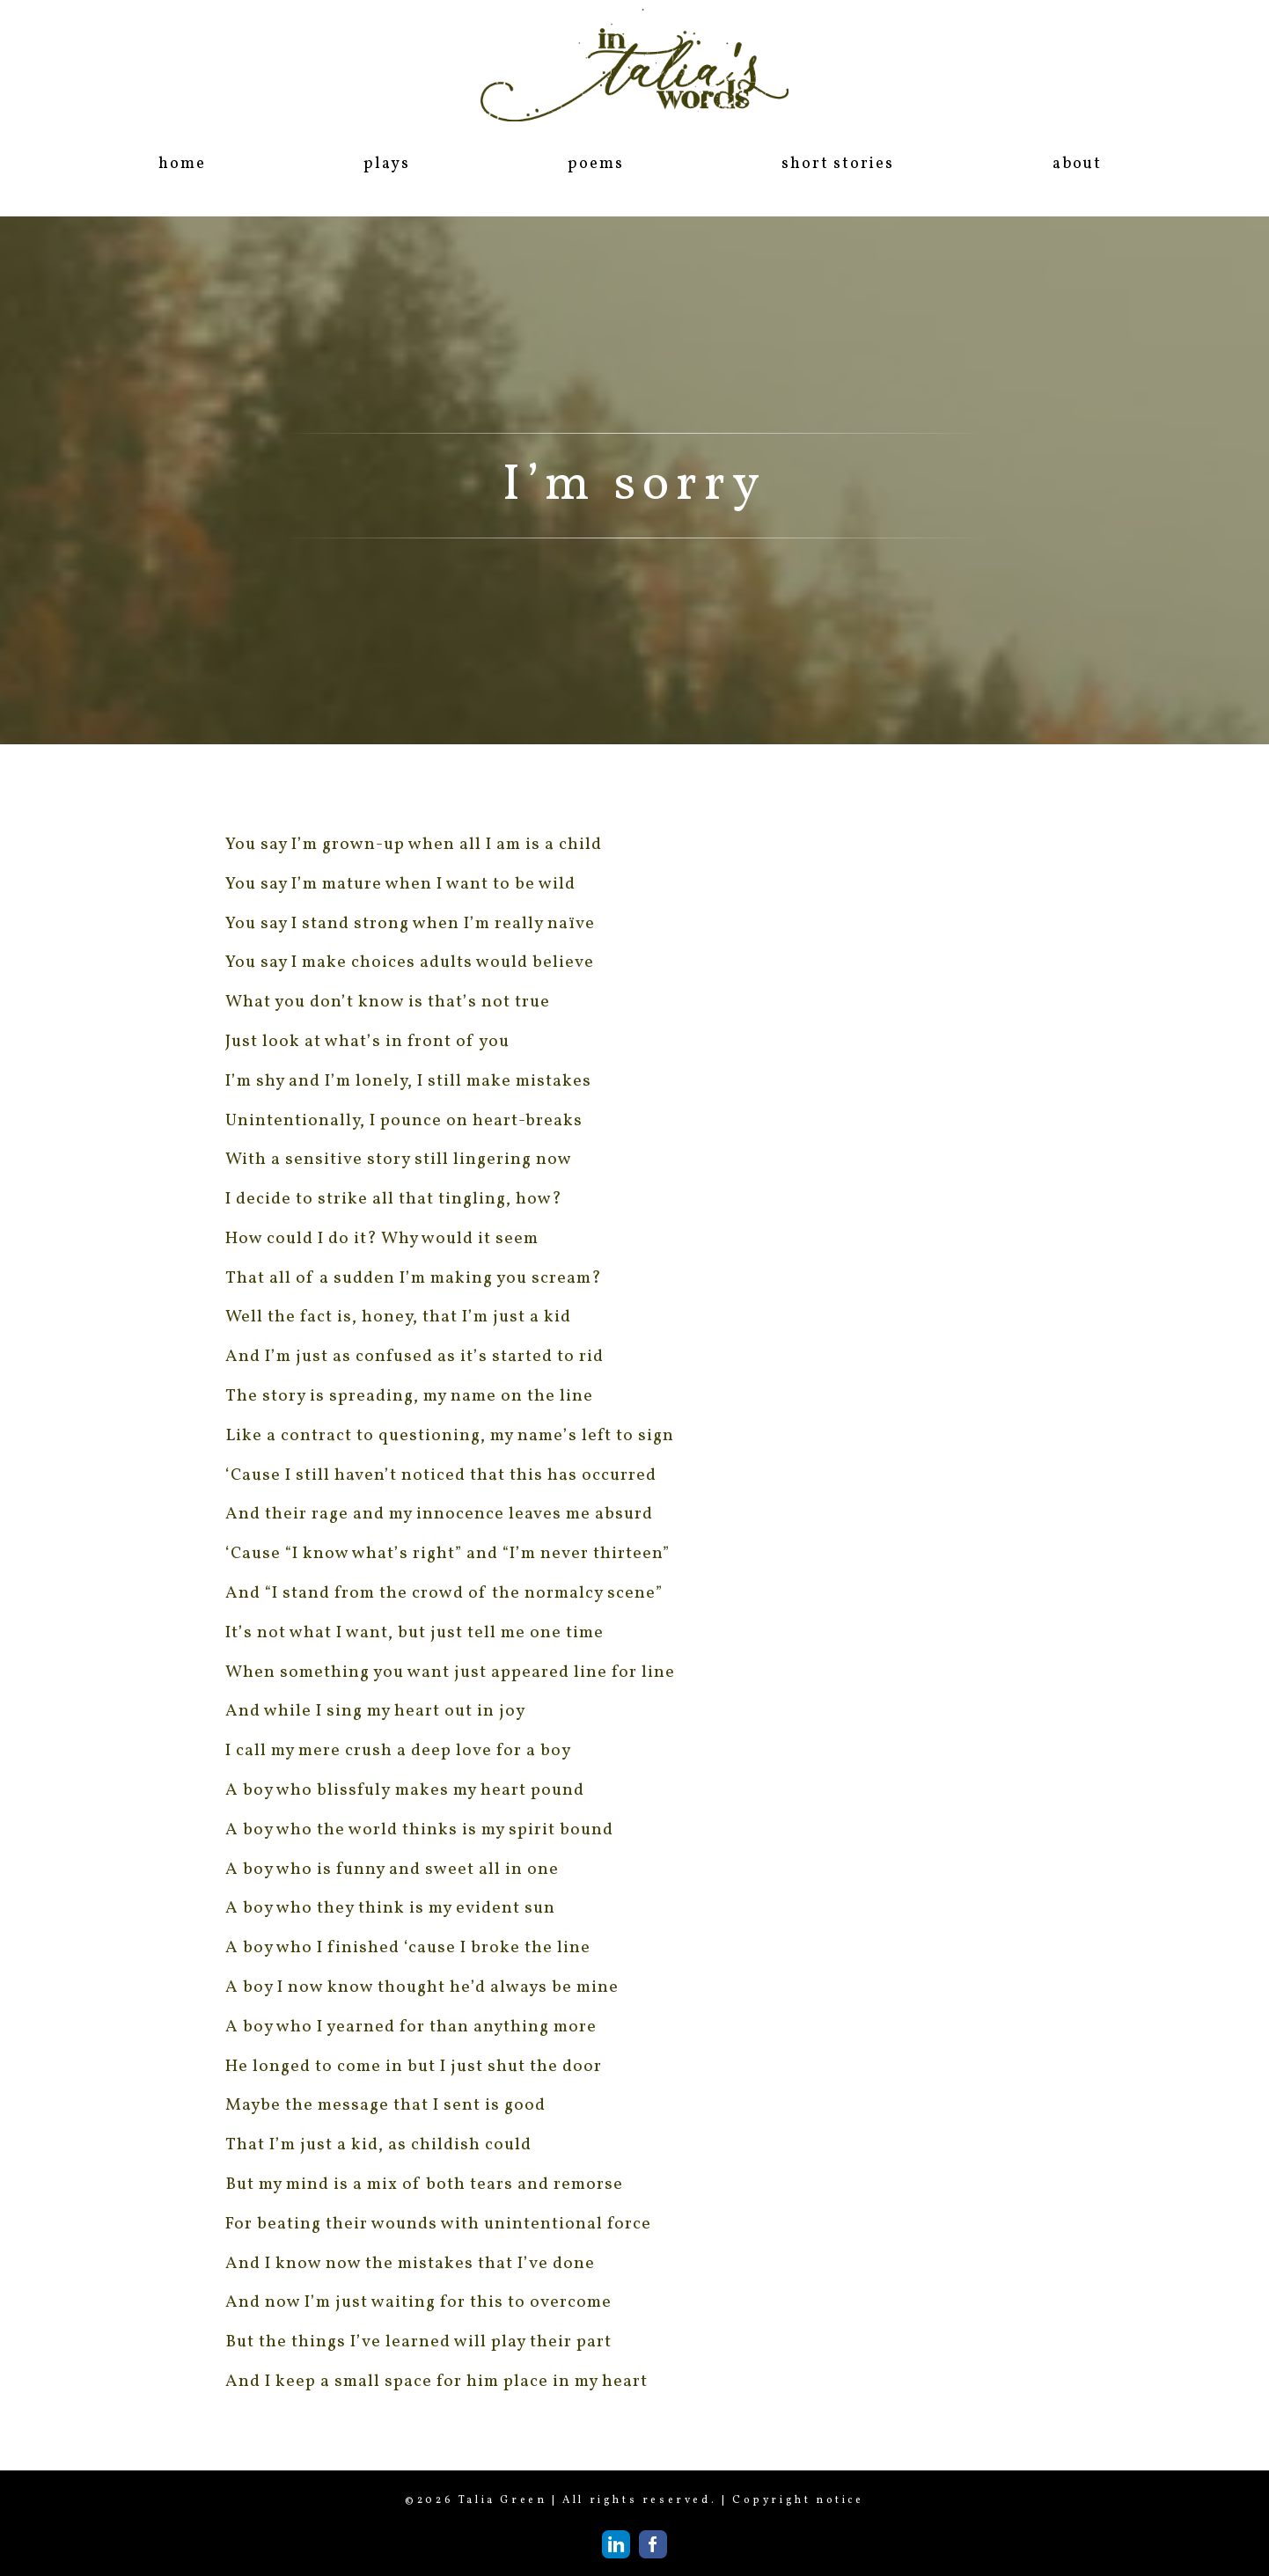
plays (386, 164)
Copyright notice (798, 2500)
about (1077, 164)
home (181, 164)
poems (595, 164)
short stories (837, 164)
